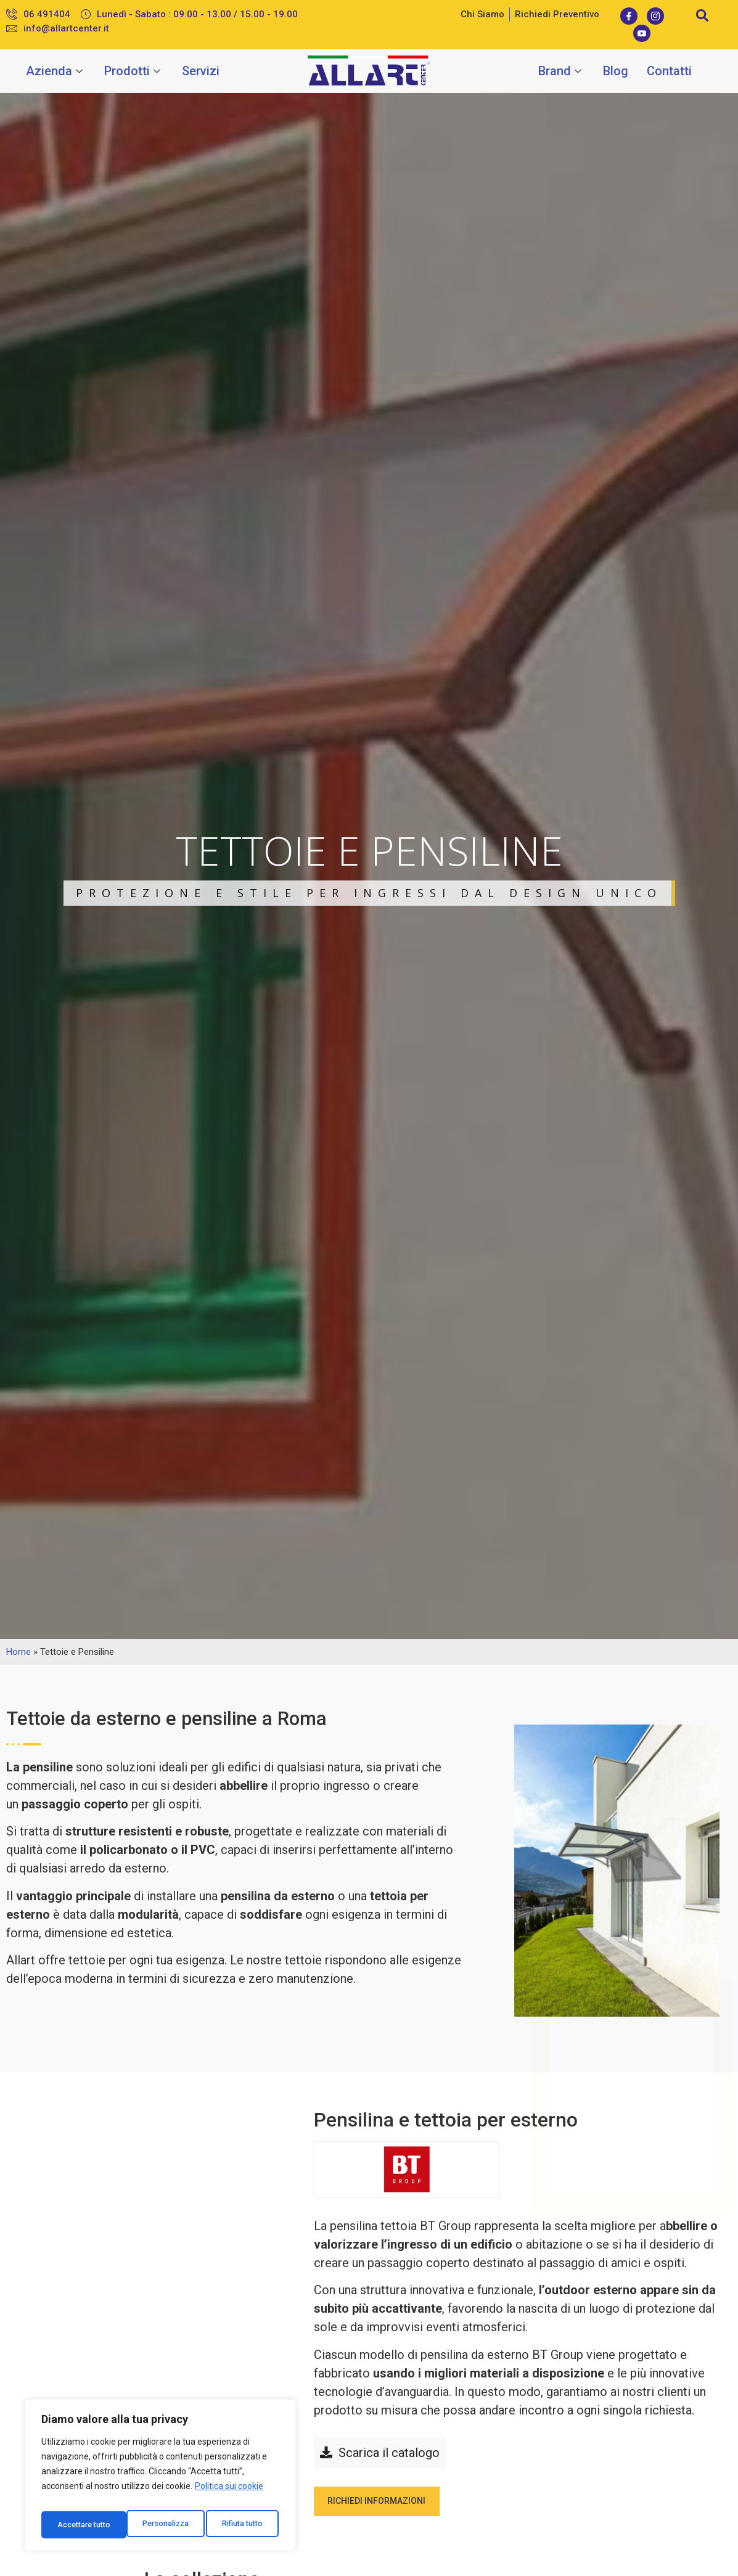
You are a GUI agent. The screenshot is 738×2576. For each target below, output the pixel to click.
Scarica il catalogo (389, 2452)
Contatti (669, 71)
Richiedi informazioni (387, 2505)
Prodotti (133, 71)
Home (18, 1651)
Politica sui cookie (229, 2494)
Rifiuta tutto (158, 2525)
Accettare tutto (238, 2525)
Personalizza (80, 2525)
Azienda (56, 71)
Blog (615, 71)
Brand (561, 71)
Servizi (200, 71)
